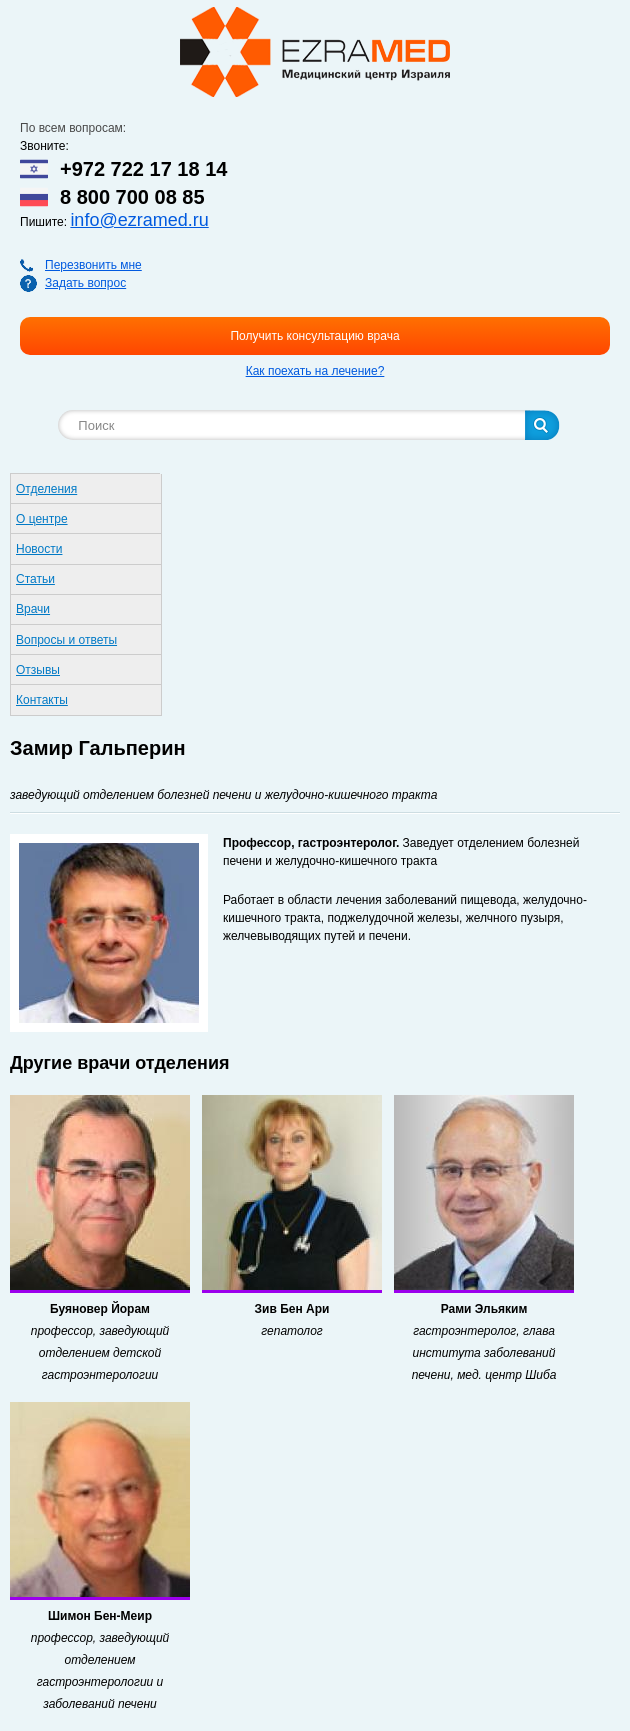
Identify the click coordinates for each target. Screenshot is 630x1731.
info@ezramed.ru (139, 220)
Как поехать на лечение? (315, 371)
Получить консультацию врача (314, 336)
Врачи (33, 609)
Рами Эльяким (484, 1309)
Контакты (42, 700)
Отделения (46, 489)
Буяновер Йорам (100, 1309)
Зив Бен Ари (292, 1309)
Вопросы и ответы (66, 640)
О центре (42, 519)
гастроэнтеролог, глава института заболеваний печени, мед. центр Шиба (484, 1353)
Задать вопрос (85, 283)
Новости (39, 549)
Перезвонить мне (93, 265)
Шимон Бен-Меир (100, 1616)
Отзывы (38, 670)
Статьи (35, 579)
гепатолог (291, 1331)
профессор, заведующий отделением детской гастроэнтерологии (100, 1353)
